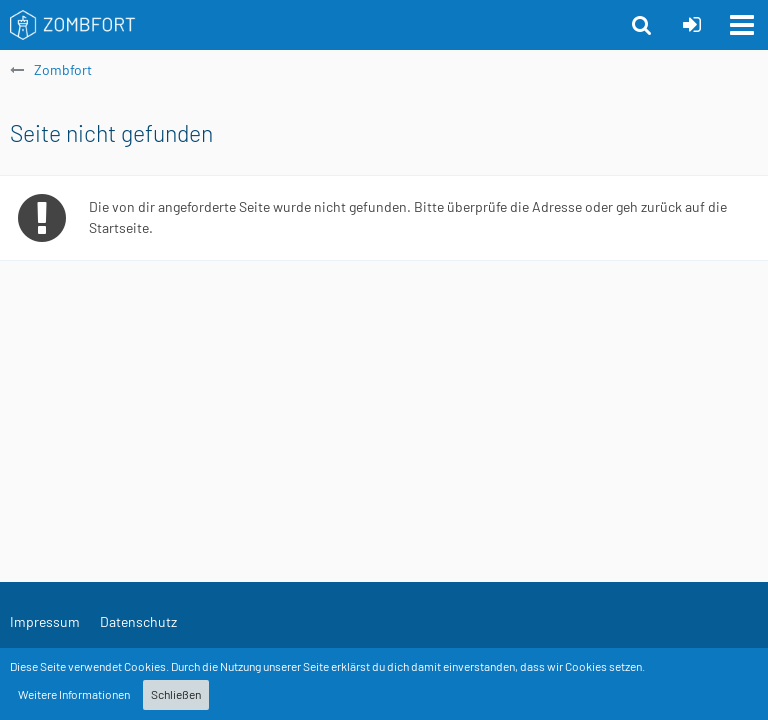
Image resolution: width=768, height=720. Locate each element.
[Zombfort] (73, 25)
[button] (742, 25)
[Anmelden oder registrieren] (692, 25)
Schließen (176, 694)
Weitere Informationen (74, 694)
